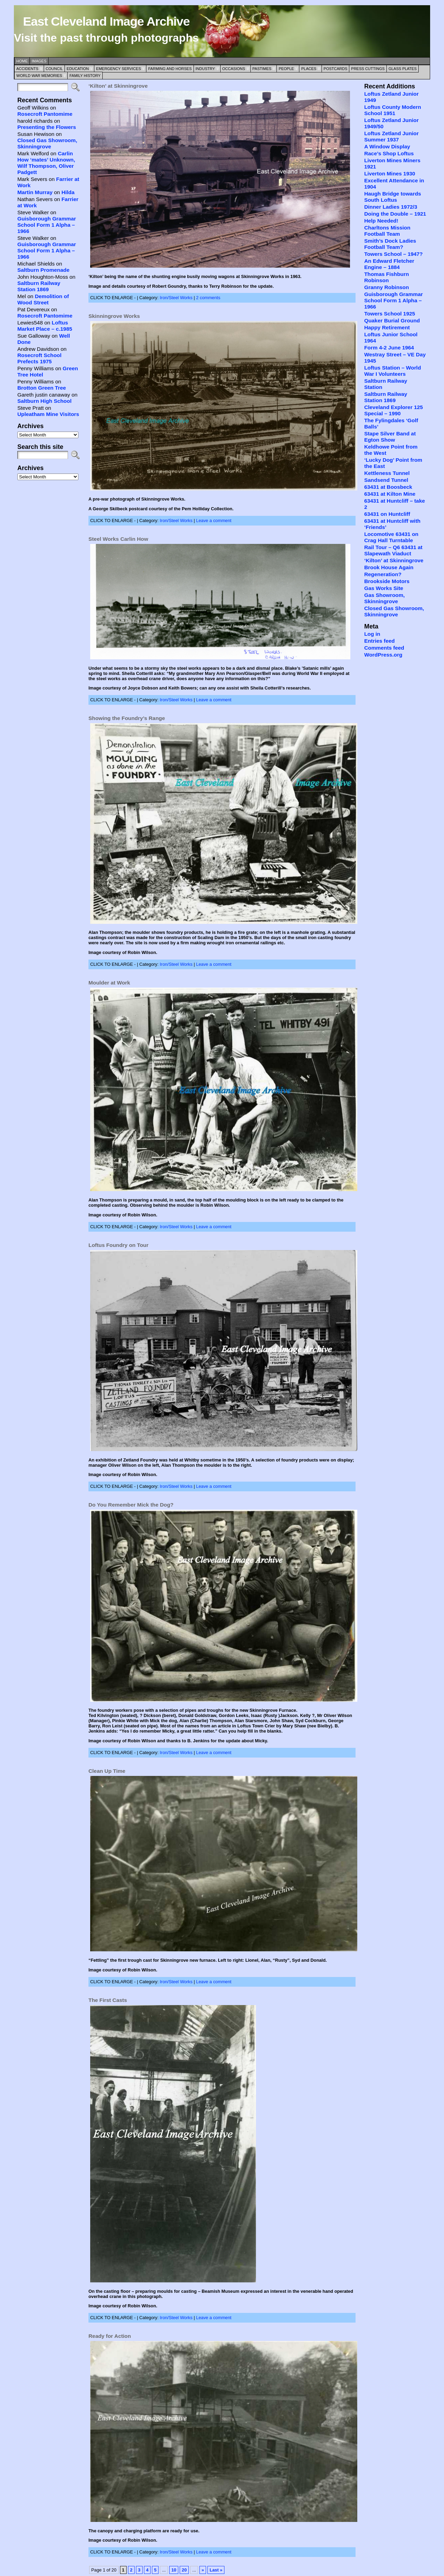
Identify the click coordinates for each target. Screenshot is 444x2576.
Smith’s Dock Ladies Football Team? (390, 244)
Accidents (27, 69)
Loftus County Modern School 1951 (392, 110)
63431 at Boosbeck (388, 487)
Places (308, 69)
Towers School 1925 (389, 313)
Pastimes (262, 69)
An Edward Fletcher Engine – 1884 (389, 264)
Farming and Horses (169, 69)
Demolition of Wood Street (43, 299)
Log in (372, 634)
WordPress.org (383, 655)
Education (78, 69)
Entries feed (379, 641)
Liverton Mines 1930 (389, 173)
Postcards (335, 69)
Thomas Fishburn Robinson (386, 277)
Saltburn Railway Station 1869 (38, 286)
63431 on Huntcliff (387, 514)
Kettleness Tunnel (387, 473)
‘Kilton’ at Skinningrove (118, 86)
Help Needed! (381, 221)
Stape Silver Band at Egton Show (390, 437)
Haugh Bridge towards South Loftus (392, 197)
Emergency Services (118, 69)
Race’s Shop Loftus (389, 153)
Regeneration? (383, 574)
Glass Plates (402, 69)
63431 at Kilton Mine (390, 494)
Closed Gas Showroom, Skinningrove (47, 143)
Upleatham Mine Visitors (48, 414)
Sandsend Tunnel (386, 480)
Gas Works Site (383, 588)
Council (54, 69)
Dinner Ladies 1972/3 (390, 207)
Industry (205, 69)
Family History (85, 75)
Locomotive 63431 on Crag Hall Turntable (391, 537)
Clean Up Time (106, 1771)
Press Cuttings (368, 69)
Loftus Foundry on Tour (118, 1245)
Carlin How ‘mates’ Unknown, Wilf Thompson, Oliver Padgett (46, 162)
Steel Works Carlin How (118, 539)
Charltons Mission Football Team (387, 231)
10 (173, 2570)
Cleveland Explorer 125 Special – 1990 (393, 410)
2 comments (208, 297)
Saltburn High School (44, 401)
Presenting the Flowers (46, 127)
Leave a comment (213, 520)
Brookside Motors (387, 581)
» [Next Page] (203, 2570)
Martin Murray (35, 192)
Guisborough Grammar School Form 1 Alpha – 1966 (46, 225)
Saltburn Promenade (43, 270)
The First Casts (107, 2000)
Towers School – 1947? (393, 254)
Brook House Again (388, 567)
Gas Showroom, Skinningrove (384, 598)
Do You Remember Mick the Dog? (130, 1505)
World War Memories (39, 75)
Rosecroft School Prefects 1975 (39, 358)
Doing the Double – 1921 (395, 214)
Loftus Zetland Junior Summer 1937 (391, 136)
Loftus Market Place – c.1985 (44, 326)
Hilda (68, 192)
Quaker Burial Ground (392, 320)
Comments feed (384, 648)
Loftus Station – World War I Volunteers (392, 371)
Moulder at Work (109, 983)
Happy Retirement (387, 327)
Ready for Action (109, 2336)
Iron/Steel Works (176, 297)
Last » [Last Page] (216, 2570)
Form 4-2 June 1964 (389, 347)
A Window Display (387, 146)
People (286, 69)
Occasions (233, 69)
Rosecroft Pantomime (44, 114)
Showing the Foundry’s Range (126, 718)
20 (184, 2570)
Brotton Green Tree (41, 388)
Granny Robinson (386, 287)
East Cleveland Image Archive (106, 21)
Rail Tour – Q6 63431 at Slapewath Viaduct (393, 550)
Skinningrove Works (114, 316)
